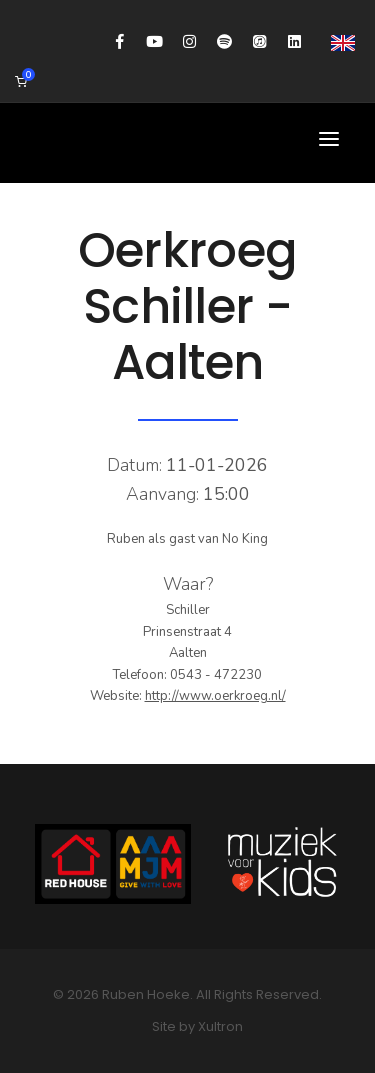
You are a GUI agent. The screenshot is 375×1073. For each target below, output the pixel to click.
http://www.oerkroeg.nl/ (215, 696)
